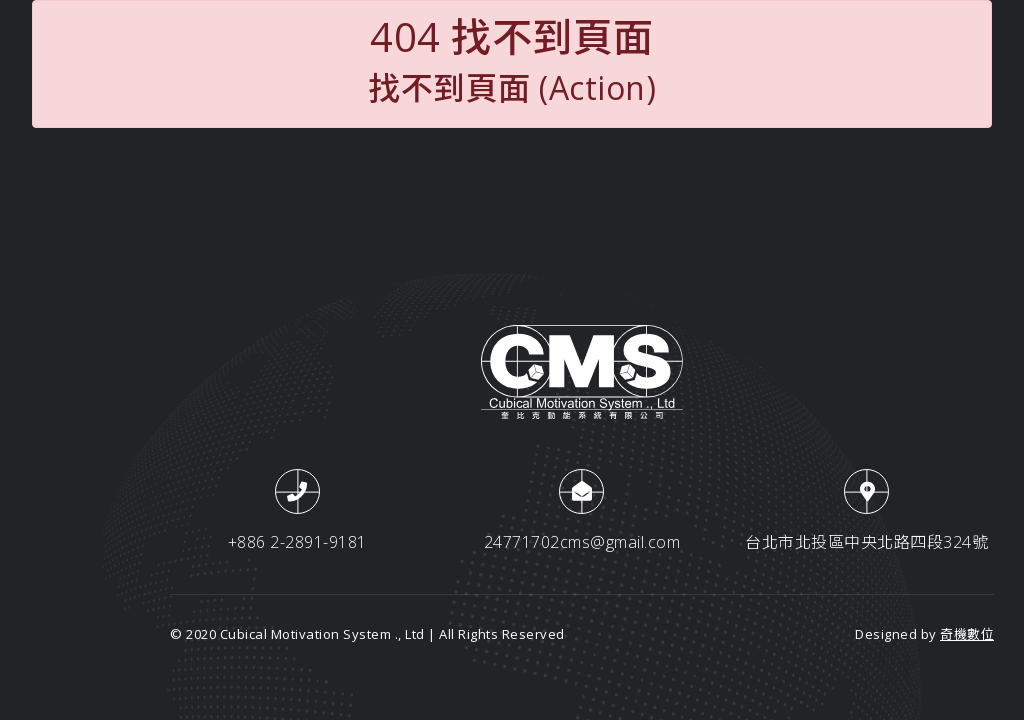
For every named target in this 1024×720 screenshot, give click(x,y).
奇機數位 (967, 634)
